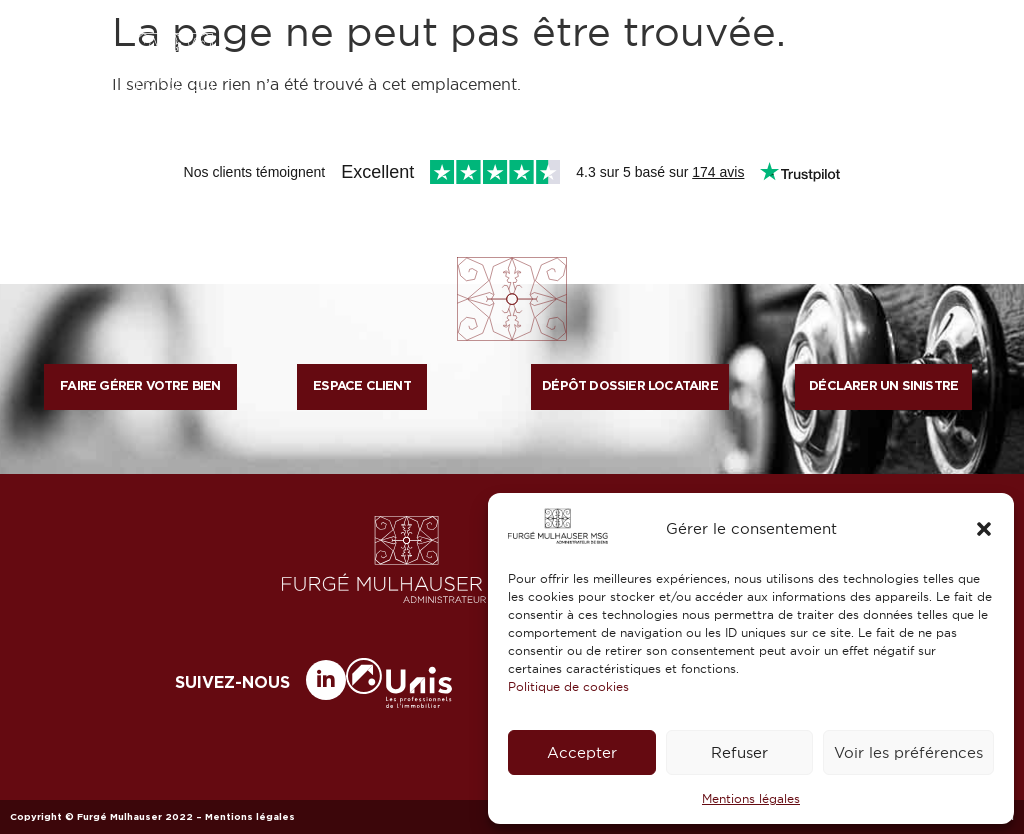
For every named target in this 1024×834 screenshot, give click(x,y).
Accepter (582, 752)
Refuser (739, 752)
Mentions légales (751, 798)
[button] (984, 529)
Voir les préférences (908, 752)
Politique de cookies (568, 686)
